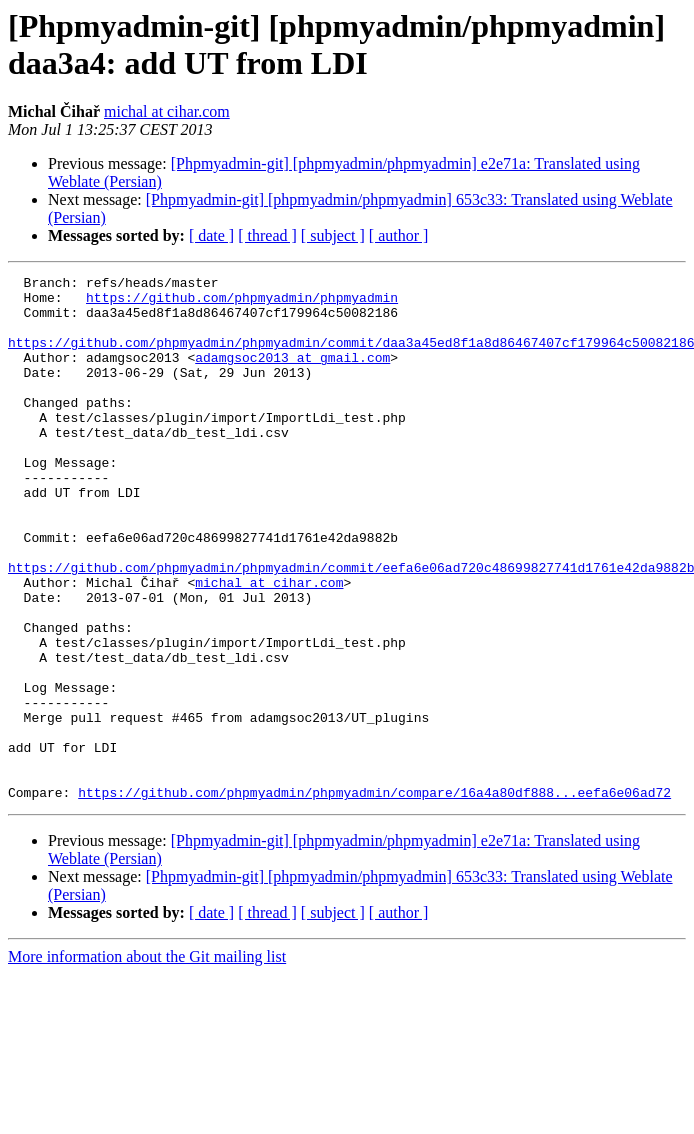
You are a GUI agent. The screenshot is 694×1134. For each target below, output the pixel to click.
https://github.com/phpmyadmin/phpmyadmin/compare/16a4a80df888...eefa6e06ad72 (374, 897)
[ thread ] (267, 235)
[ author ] (399, 235)
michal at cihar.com (167, 111)
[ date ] (211, 235)
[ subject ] (333, 235)
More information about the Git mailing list (147, 1061)
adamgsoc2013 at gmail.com (292, 375)
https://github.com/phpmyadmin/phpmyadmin (242, 303)
